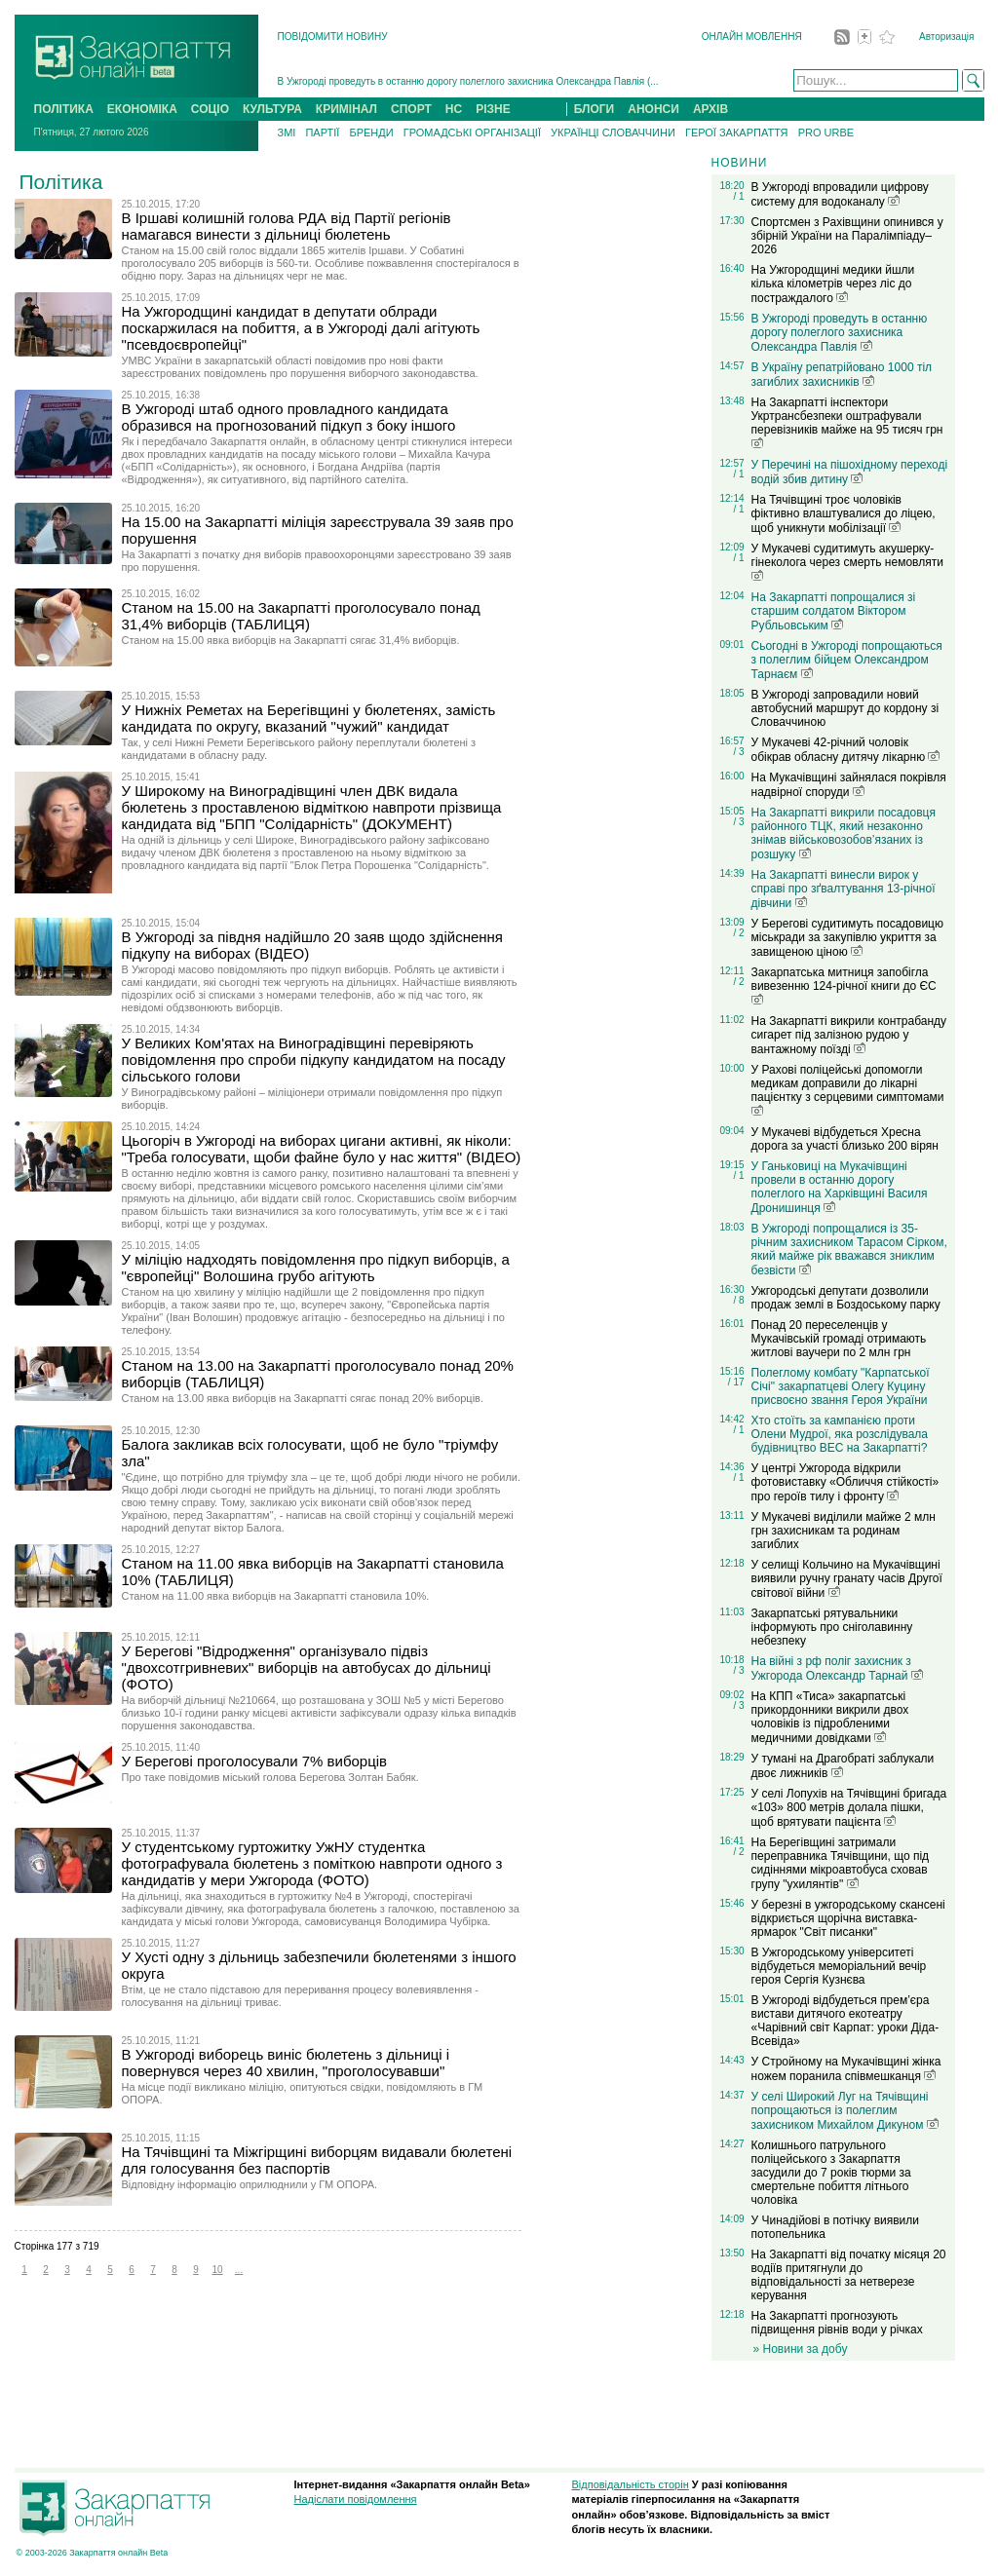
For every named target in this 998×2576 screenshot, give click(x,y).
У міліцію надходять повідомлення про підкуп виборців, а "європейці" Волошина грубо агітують (316, 1267)
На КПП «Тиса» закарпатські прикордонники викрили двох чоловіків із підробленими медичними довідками (830, 1717)
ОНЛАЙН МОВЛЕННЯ (752, 36)
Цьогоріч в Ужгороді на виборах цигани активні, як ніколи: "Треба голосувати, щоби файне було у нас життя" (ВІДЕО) (321, 1148)
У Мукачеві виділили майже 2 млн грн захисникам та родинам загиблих (843, 1530)
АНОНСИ (653, 109)
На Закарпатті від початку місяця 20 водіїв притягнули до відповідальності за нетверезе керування (848, 2275)
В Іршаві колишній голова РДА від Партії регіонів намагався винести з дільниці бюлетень (286, 226)
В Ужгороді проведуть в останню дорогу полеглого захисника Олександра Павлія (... (468, 81)
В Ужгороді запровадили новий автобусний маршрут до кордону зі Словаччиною (845, 708)
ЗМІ (287, 132)
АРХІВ (710, 109)
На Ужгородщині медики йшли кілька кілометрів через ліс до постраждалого (833, 284)
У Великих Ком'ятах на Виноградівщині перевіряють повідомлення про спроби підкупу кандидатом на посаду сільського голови (314, 1059)
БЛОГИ (594, 109)
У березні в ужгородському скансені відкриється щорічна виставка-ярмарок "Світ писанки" (848, 1918)
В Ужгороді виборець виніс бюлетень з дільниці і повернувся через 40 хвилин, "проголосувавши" (286, 2062)
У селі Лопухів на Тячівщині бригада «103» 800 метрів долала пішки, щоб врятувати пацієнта (849, 1808)
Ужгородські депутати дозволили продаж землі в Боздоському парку (845, 1297)
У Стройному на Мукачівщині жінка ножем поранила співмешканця (846, 2069)
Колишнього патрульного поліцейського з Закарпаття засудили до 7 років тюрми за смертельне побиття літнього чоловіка (831, 2173)
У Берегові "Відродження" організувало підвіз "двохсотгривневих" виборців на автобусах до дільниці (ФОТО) (306, 1667)
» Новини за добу (800, 2349)
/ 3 (738, 751)
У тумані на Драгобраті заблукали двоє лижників (843, 1766)
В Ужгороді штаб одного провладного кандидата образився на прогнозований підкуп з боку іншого (289, 417)
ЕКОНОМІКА (142, 109)
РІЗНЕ (493, 109)
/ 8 (738, 1300)
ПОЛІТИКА (64, 109)
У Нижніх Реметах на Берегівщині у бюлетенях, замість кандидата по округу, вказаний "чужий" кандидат (309, 718)
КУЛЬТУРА (272, 109)
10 (216, 2269)
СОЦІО (210, 109)
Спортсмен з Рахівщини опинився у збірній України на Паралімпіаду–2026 (847, 235)
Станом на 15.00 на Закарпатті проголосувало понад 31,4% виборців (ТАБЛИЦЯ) (301, 615)
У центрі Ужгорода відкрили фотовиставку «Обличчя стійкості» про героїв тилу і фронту (845, 1482)
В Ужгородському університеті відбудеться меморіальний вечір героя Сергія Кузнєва (839, 1966)
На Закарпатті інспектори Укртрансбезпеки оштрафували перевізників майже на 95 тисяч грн (847, 422)
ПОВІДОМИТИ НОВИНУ (333, 36)
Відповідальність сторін (630, 2484)
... (239, 2269)
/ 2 (738, 933)
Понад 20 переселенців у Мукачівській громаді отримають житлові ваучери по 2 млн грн (839, 1338)
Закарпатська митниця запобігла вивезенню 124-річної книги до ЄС (844, 985)
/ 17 (736, 1382)
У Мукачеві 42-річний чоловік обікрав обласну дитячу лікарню (845, 750)
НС (453, 109)
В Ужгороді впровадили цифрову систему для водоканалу (840, 194)
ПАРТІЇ (322, 132)
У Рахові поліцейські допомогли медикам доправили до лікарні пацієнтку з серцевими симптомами (847, 1089)
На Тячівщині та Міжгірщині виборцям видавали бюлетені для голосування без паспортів (317, 2160)
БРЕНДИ (371, 132)
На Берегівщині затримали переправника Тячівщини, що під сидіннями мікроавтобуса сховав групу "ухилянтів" (840, 1863)
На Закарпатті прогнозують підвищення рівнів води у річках (837, 2322)
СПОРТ (411, 109)
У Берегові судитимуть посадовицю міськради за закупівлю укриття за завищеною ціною (847, 938)
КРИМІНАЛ (346, 109)
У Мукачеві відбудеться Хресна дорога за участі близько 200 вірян (845, 1139)
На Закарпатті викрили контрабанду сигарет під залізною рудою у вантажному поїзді (849, 1035)
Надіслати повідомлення (355, 2499)
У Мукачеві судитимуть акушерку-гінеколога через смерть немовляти (847, 561)
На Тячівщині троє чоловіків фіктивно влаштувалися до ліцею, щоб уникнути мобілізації (843, 514)
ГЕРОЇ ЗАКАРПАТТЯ (736, 132)
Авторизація (946, 36)
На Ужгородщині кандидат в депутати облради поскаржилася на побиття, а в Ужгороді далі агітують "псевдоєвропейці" (301, 328)
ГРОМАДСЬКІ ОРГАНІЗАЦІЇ (472, 132)
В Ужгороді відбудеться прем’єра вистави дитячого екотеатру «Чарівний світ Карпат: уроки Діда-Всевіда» (845, 2020)
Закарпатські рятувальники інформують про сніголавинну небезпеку (832, 1627)
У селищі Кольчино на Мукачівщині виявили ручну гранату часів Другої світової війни (846, 1579)
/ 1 (738, 196)
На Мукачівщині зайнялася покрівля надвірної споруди (848, 785)
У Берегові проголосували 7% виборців (255, 1761)
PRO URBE (826, 132)
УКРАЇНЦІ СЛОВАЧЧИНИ (613, 132)
